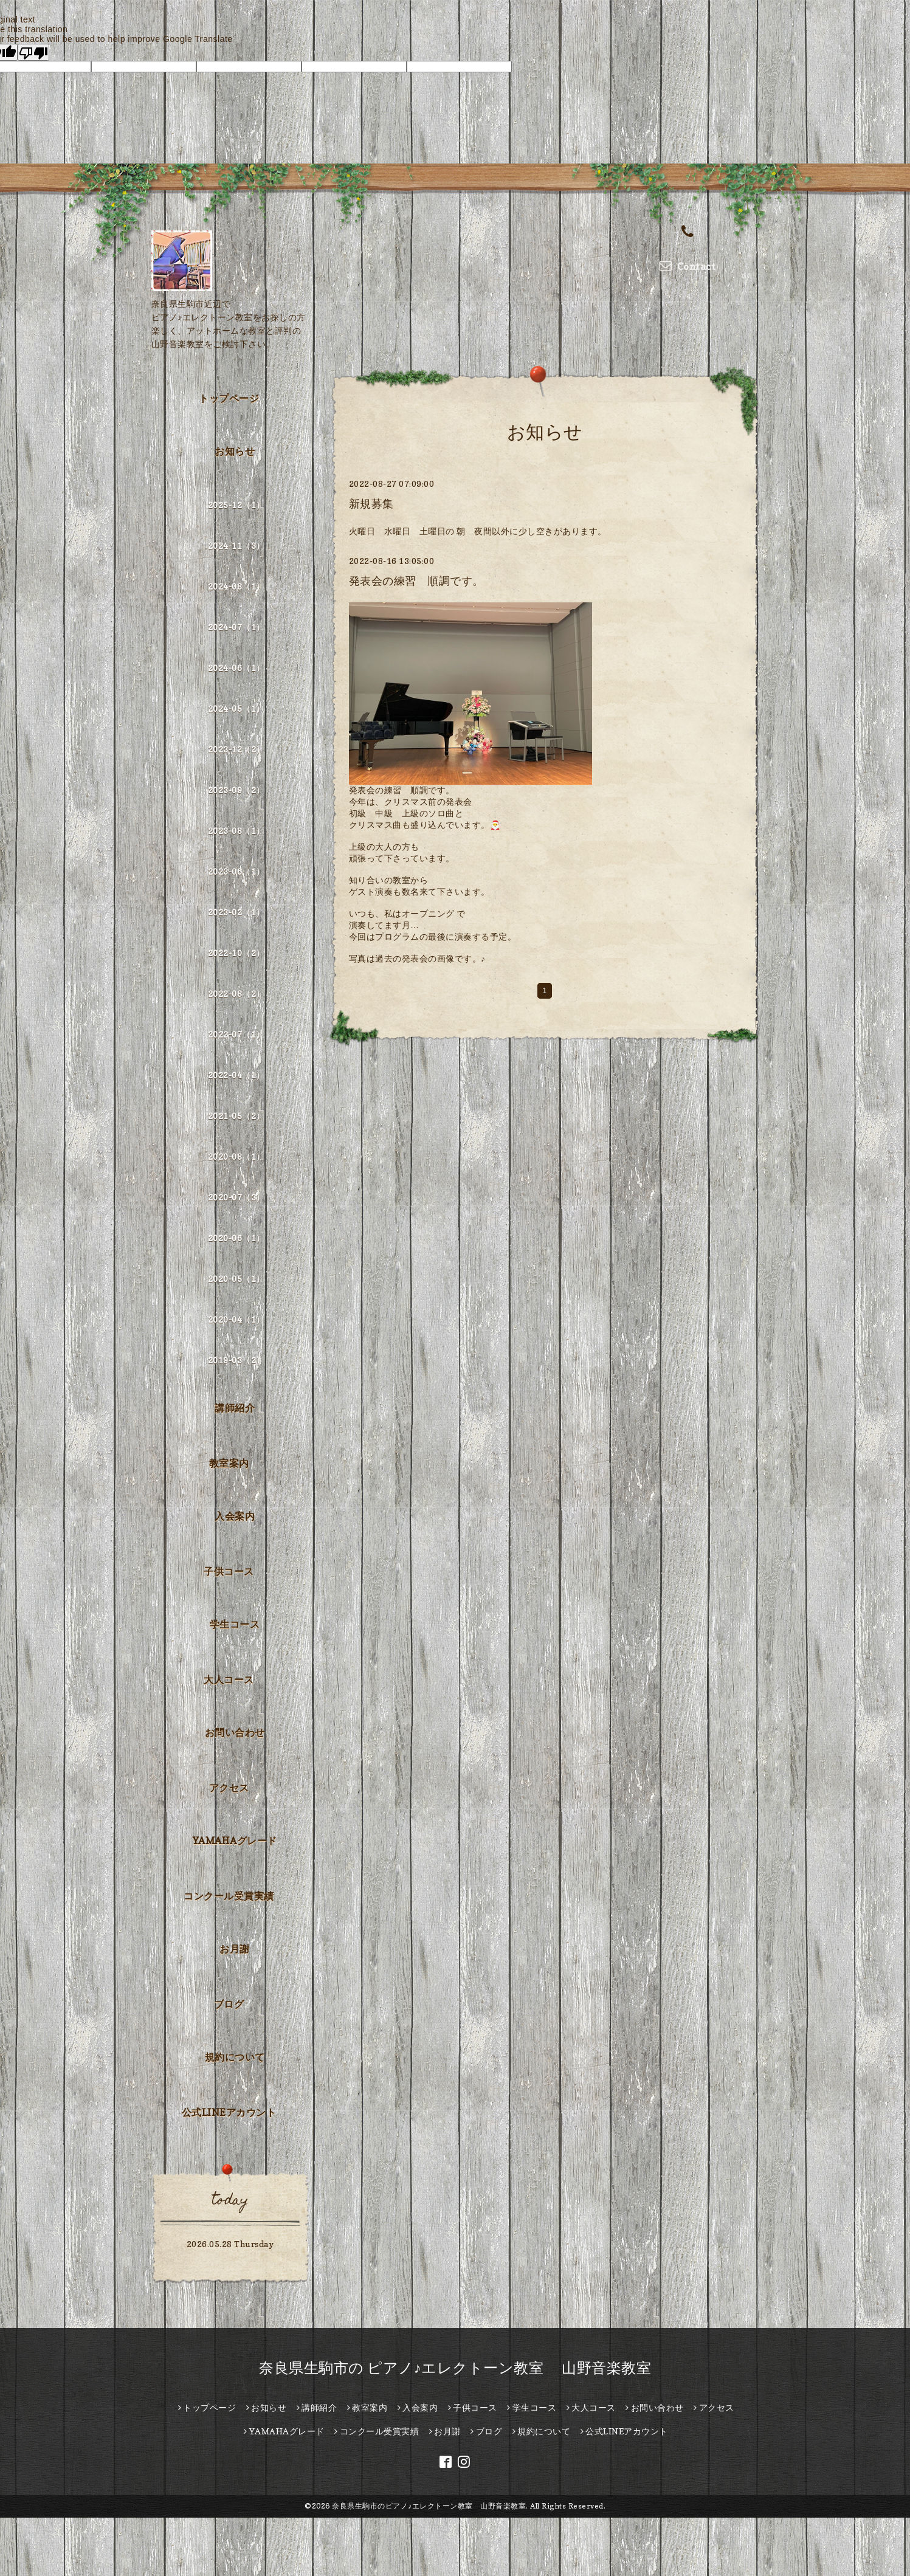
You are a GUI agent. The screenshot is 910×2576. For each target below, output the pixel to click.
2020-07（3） (236, 1197)
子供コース (229, 1571)
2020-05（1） (236, 1278)
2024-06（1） (236, 668)
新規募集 (371, 503)
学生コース (235, 1624)
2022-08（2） (236, 993)
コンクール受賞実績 (229, 1896)
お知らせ (235, 451)
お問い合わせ (235, 1732)
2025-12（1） (236, 505)
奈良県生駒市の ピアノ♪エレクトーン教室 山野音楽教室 (455, 2368)
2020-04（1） (236, 1319)
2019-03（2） (236, 1360)
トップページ (229, 398)
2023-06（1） (236, 871)
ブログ (229, 2004)
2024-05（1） (236, 708)
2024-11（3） (236, 545)
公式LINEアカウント (229, 2112)
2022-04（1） (236, 1075)
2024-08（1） (236, 586)
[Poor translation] (33, 52)
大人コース (229, 1679)
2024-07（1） (236, 627)
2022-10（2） (236, 953)
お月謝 (234, 1949)
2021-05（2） (236, 1116)
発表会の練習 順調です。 (416, 580)
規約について (235, 2057)
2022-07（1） (236, 1034)
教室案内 (229, 1463)
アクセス (229, 1788)
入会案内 (235, 1516)
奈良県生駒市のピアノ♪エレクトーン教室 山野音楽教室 (429, 2505)
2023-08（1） (236, 830)
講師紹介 (235, 1408)
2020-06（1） (236, 1238)
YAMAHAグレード (235, 1840)
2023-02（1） (236, 912)
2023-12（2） (236, 749)
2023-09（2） (236, 790)
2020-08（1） (236, 1156)
